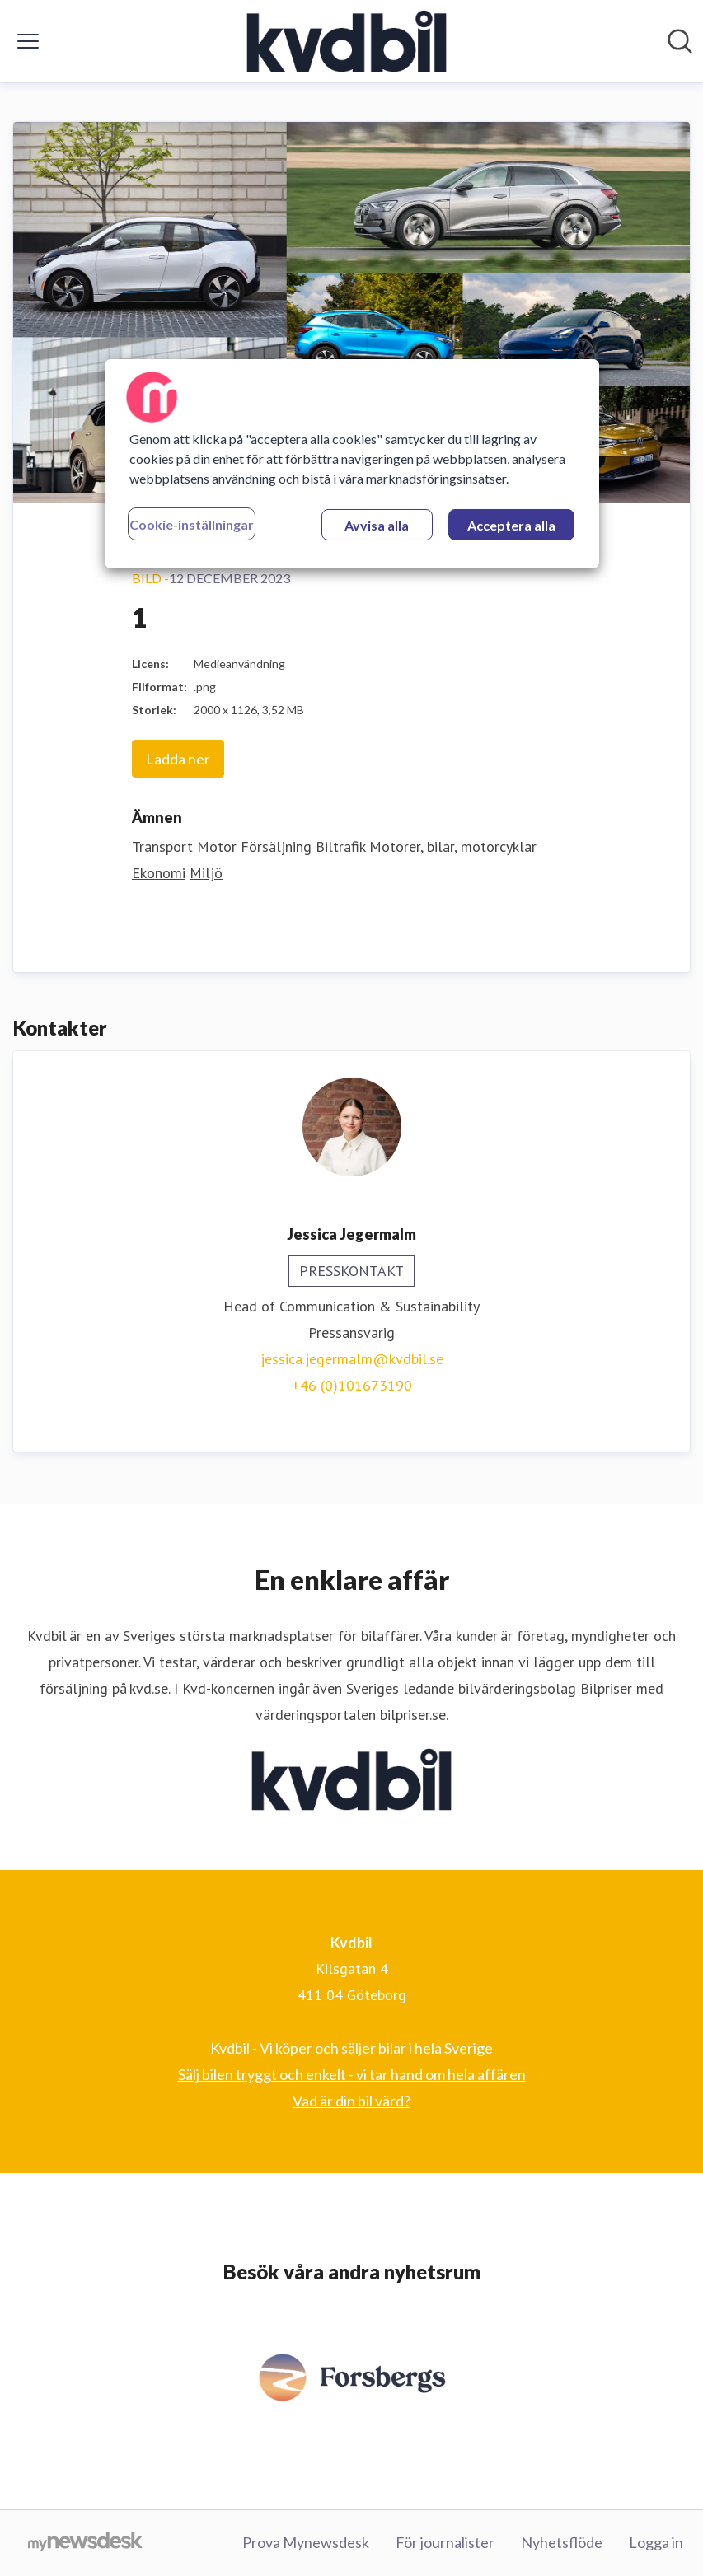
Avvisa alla (376, 525)
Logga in (656, 2542)
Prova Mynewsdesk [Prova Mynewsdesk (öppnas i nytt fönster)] (305, 2542)
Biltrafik (340, 846)
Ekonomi (158, 872)
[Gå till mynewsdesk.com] (85, 2543)
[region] (352, 463)
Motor (217, 846)
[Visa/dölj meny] (28, 41)
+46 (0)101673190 (352, 1385)
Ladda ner (178, 759)
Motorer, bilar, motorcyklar (453, 846)
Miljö (206, 872)
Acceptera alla (511, 525)
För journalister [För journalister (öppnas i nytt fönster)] (445, 2542)
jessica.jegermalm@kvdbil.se (351, 1358)
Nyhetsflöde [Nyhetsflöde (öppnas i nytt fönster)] (561, 2542)
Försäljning (276, 846)
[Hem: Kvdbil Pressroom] (347, 41)
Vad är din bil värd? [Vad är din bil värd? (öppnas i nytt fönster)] (351, 2101)
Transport (162, 846)
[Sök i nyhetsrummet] (680, 41)
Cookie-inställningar (191, 524)
